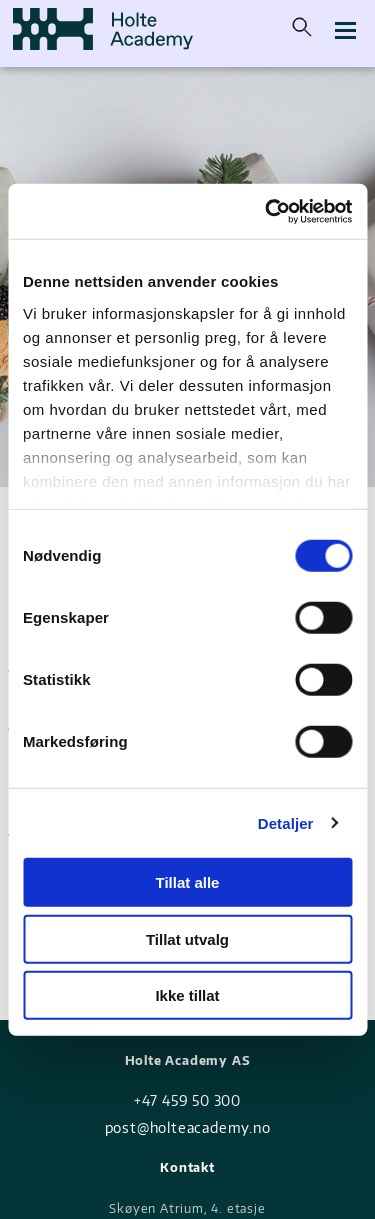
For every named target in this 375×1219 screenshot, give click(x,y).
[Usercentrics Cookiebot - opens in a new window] (267, 211)
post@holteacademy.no (188, 1127)
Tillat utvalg (187, 938)
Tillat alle (188, 882)
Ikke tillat (187, 995)
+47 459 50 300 (187, 1100)
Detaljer (286, 822)
